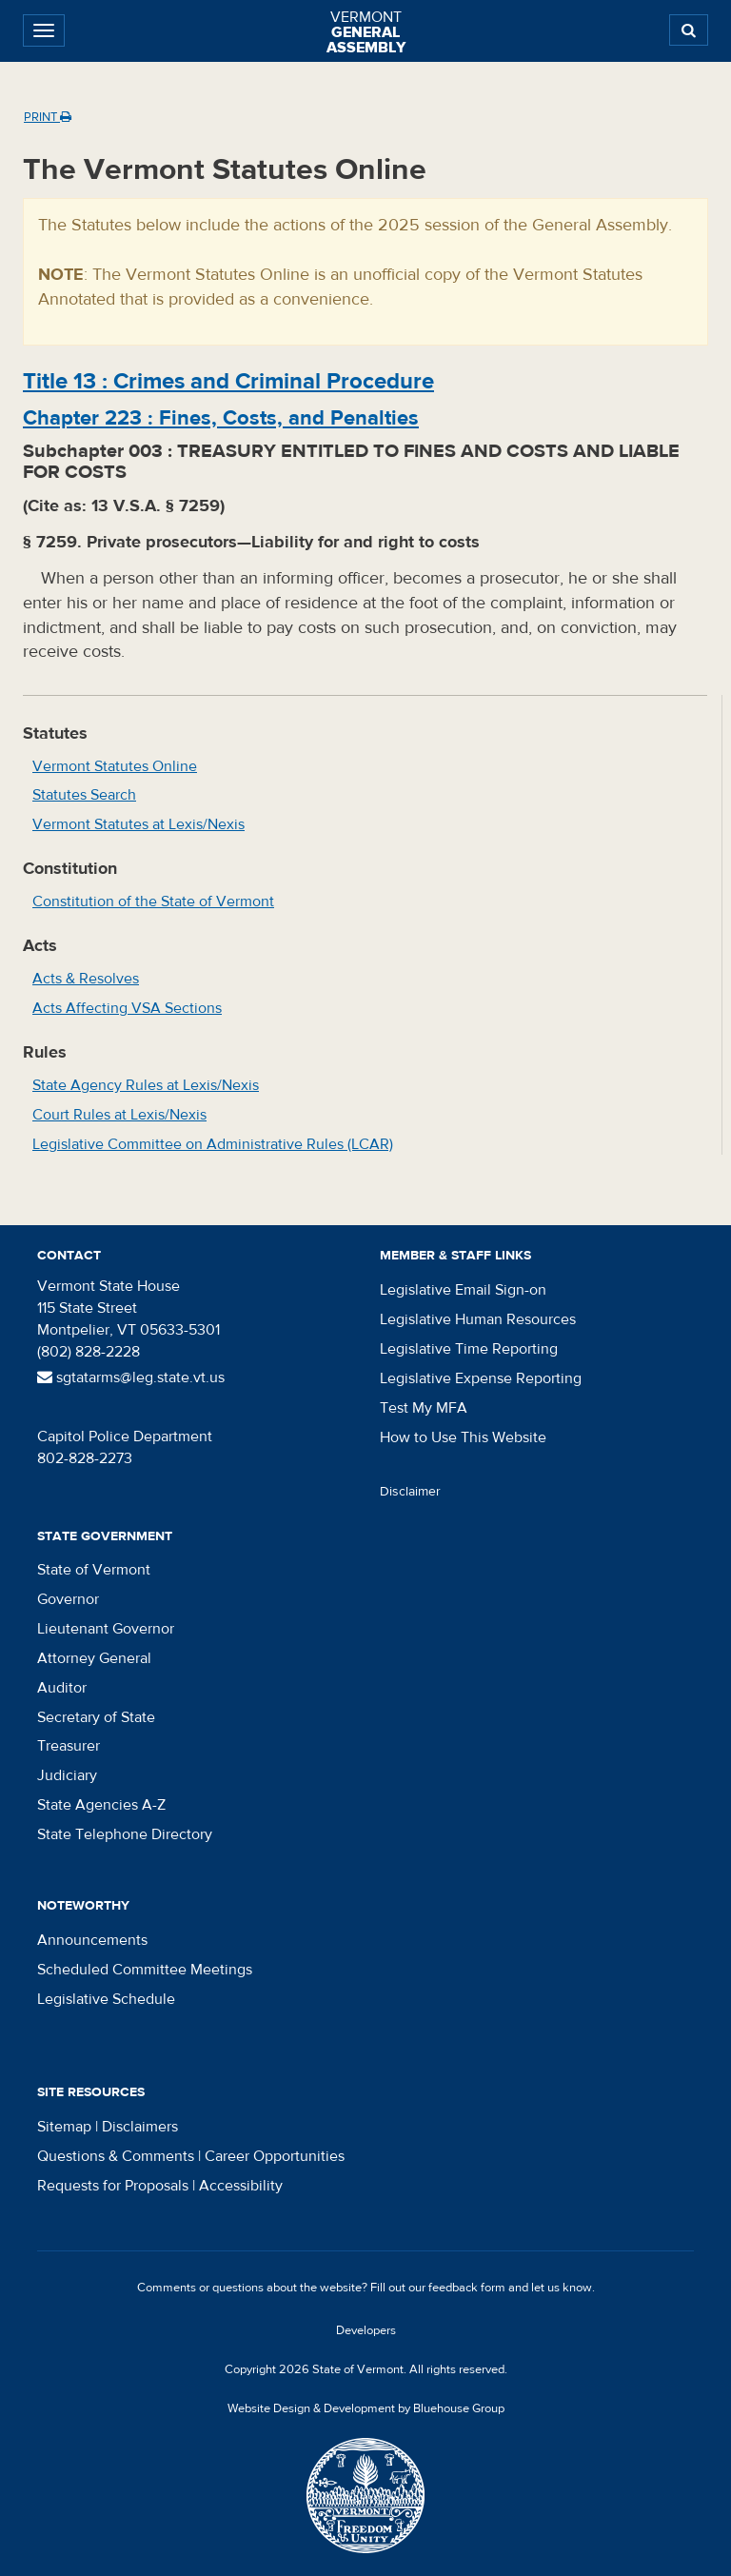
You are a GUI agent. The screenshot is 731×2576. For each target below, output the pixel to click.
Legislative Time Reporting (469, 1348)
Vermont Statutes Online (114, 766)
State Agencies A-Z (101, 1804)
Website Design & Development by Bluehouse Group (365, 2408)
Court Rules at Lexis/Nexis (119, 1114)
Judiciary (67, 1775)
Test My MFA (423, 1407)
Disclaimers (140, 2126)
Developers (366, 2330)
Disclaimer (410, 1491)
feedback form (466, 2287)
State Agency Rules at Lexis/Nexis (145, 1085)
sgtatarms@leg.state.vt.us (131, 1377)
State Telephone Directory (124, 1834)
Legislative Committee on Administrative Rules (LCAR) (212, 1144)
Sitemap (64, 2126)
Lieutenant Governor (105, 1628)
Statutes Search (84, 794)
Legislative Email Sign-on (463, 1289)
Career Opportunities (275, 2156)
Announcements (92, 1940)
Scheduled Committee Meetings (144, 1969)
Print (47, 117)
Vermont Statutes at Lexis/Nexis (138, 824)
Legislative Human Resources (478, 1319)
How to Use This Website (463, 1437)
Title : (228, 381)
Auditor (62, 1687)
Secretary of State (96, 1717)
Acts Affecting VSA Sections (127, 1008)
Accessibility (241, 2185)
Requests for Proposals (112, 2185)
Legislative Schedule (106, 1999)
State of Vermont (93, 1569)
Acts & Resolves (85, 978)
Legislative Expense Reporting (481, 1378)
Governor (68, 1599)
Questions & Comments (115, 2156)
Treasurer (68, 1745)
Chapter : (221, 418)
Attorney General (94, 1658)
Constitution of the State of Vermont (153, 901)
